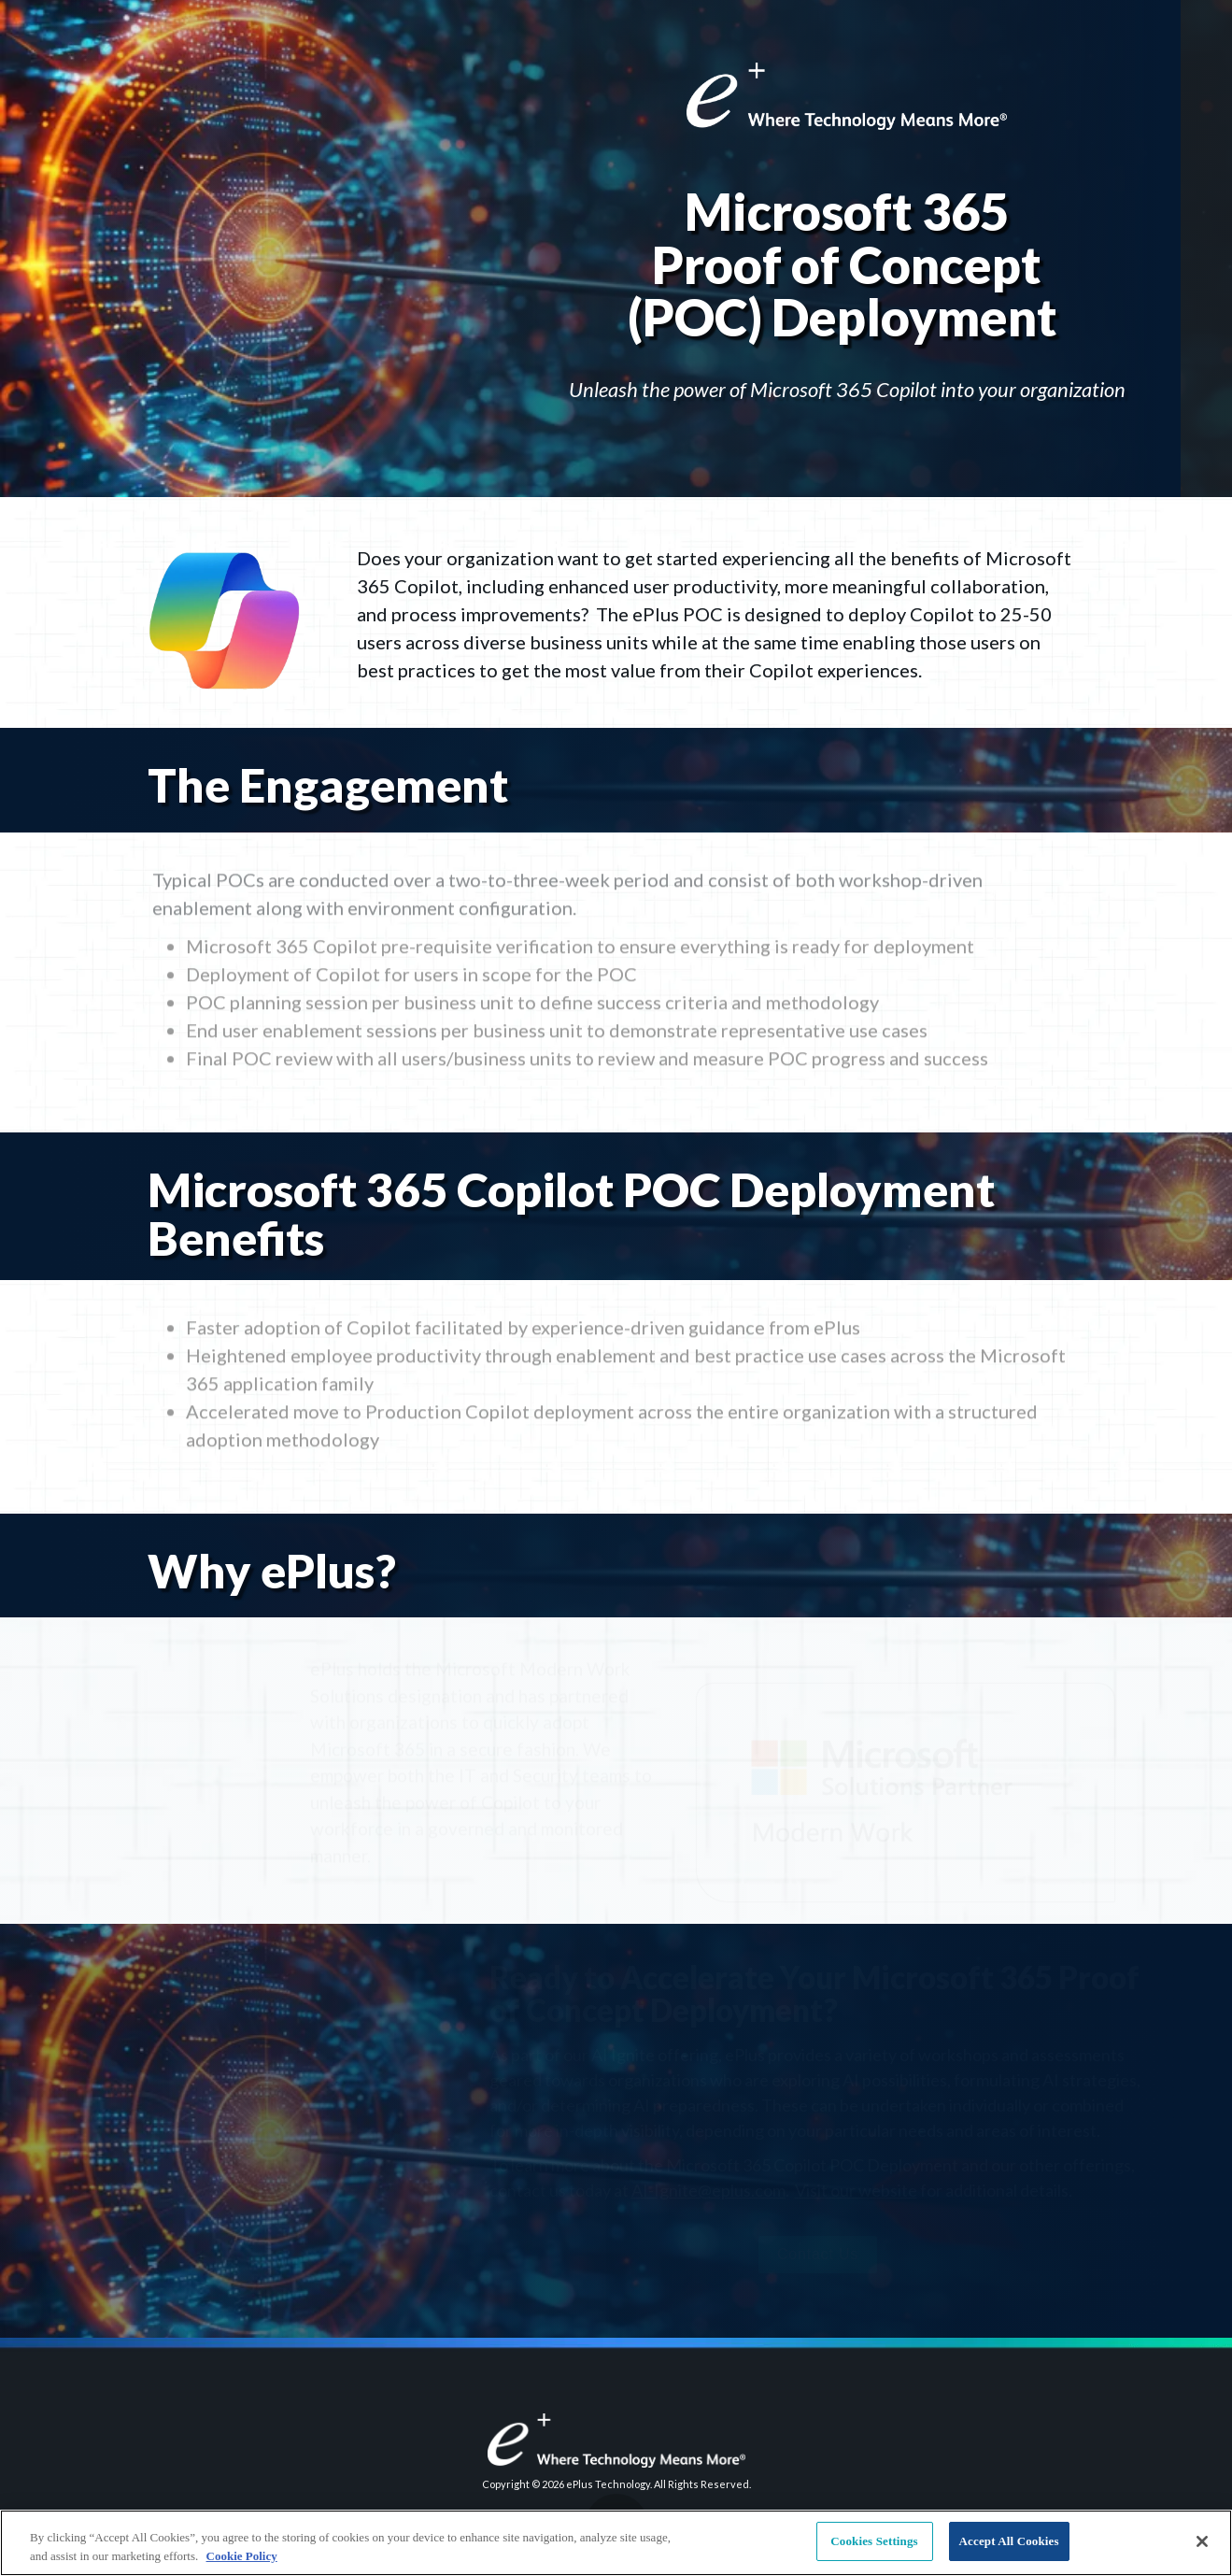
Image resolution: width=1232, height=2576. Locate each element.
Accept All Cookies (1009, 2541)
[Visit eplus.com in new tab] (616, 2440)
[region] (616, 2543)
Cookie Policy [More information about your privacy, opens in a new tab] (241, 2556)
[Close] (1202, 2541)
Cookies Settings (873, 2541)
